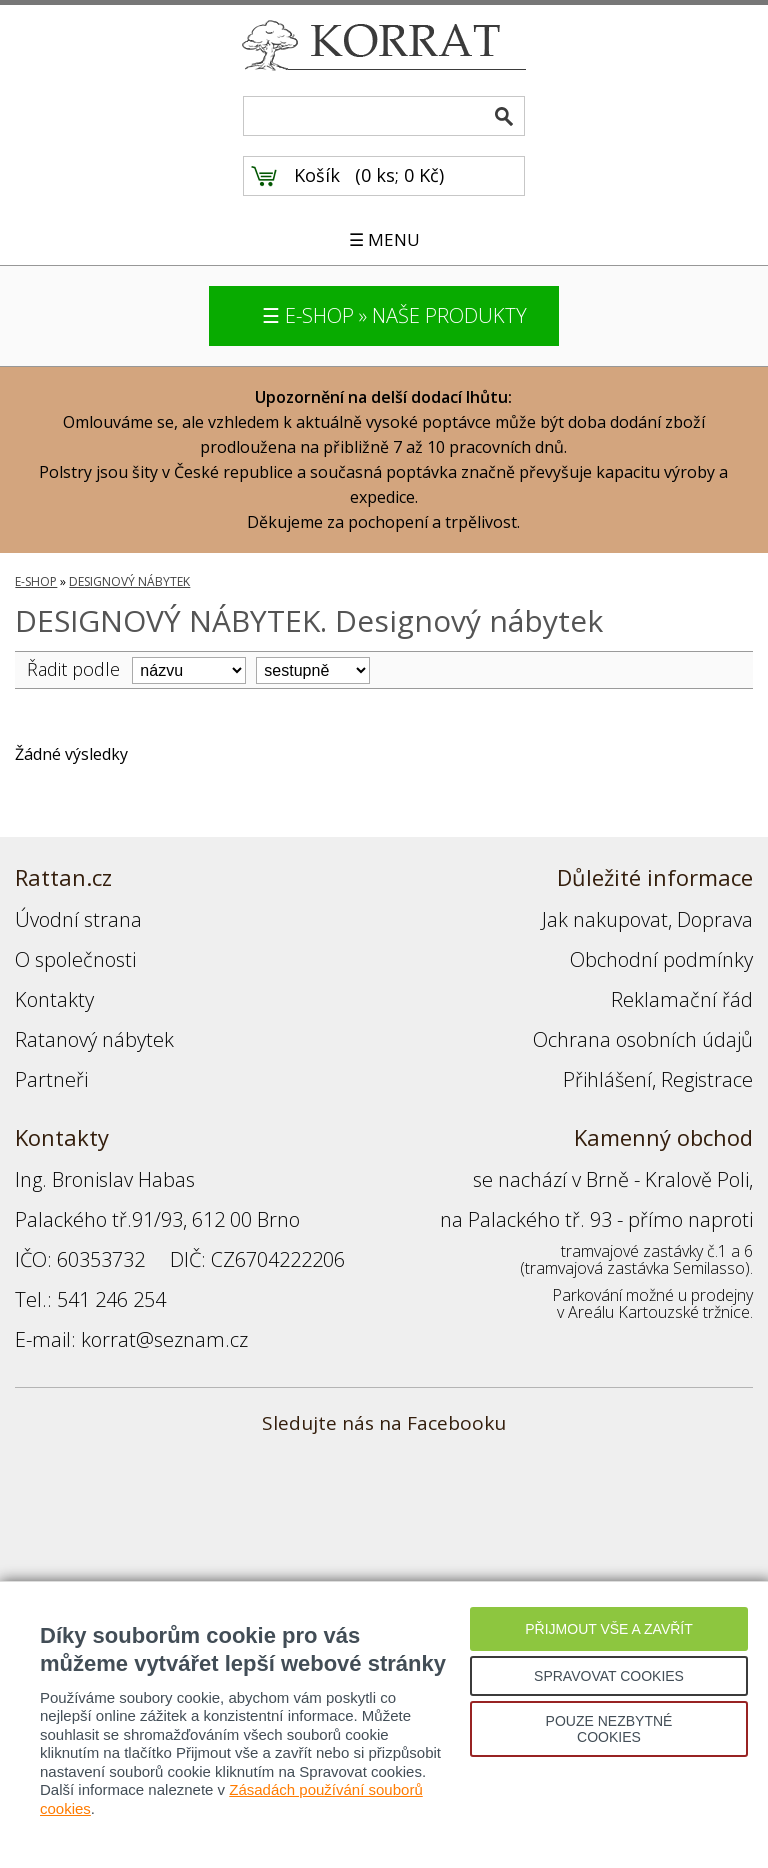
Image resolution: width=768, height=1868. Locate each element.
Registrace (707, 1079)
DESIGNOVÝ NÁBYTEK (129, 581)
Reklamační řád (682, 999)
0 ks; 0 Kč (400, 175)
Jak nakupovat (605, 919)
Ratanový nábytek (94, 1039)
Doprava (715, 919)
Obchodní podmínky (661, 959)
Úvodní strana (78, 919)
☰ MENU (384, 239)
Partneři (51, 1079)
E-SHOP (36, 581)
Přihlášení (607, 1079)
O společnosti (75, 959)
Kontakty (54, 999)
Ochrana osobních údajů (643, 1039)
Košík (317, 175)
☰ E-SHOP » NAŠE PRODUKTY (394, 315)
